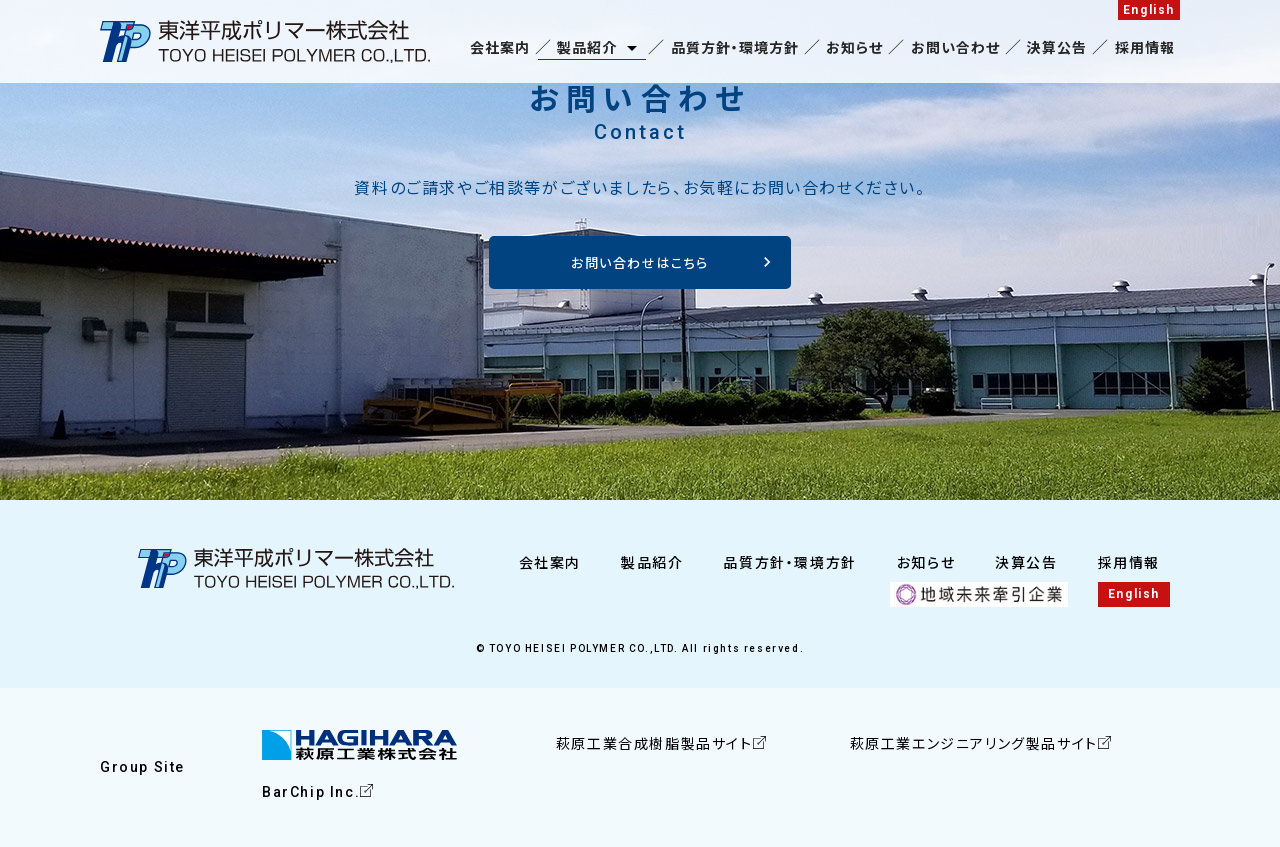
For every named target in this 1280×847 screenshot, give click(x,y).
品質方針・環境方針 (735, 48)
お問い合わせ (955, 48)
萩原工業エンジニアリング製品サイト (974, 744)
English (1149, 10)
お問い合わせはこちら (640, 263)
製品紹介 (587, 48)
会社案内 (500, 48)
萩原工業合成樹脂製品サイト (654, 744)
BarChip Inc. (311, 792)
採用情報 (1145, 48)
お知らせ (854, 48)
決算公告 (1057, 48)
